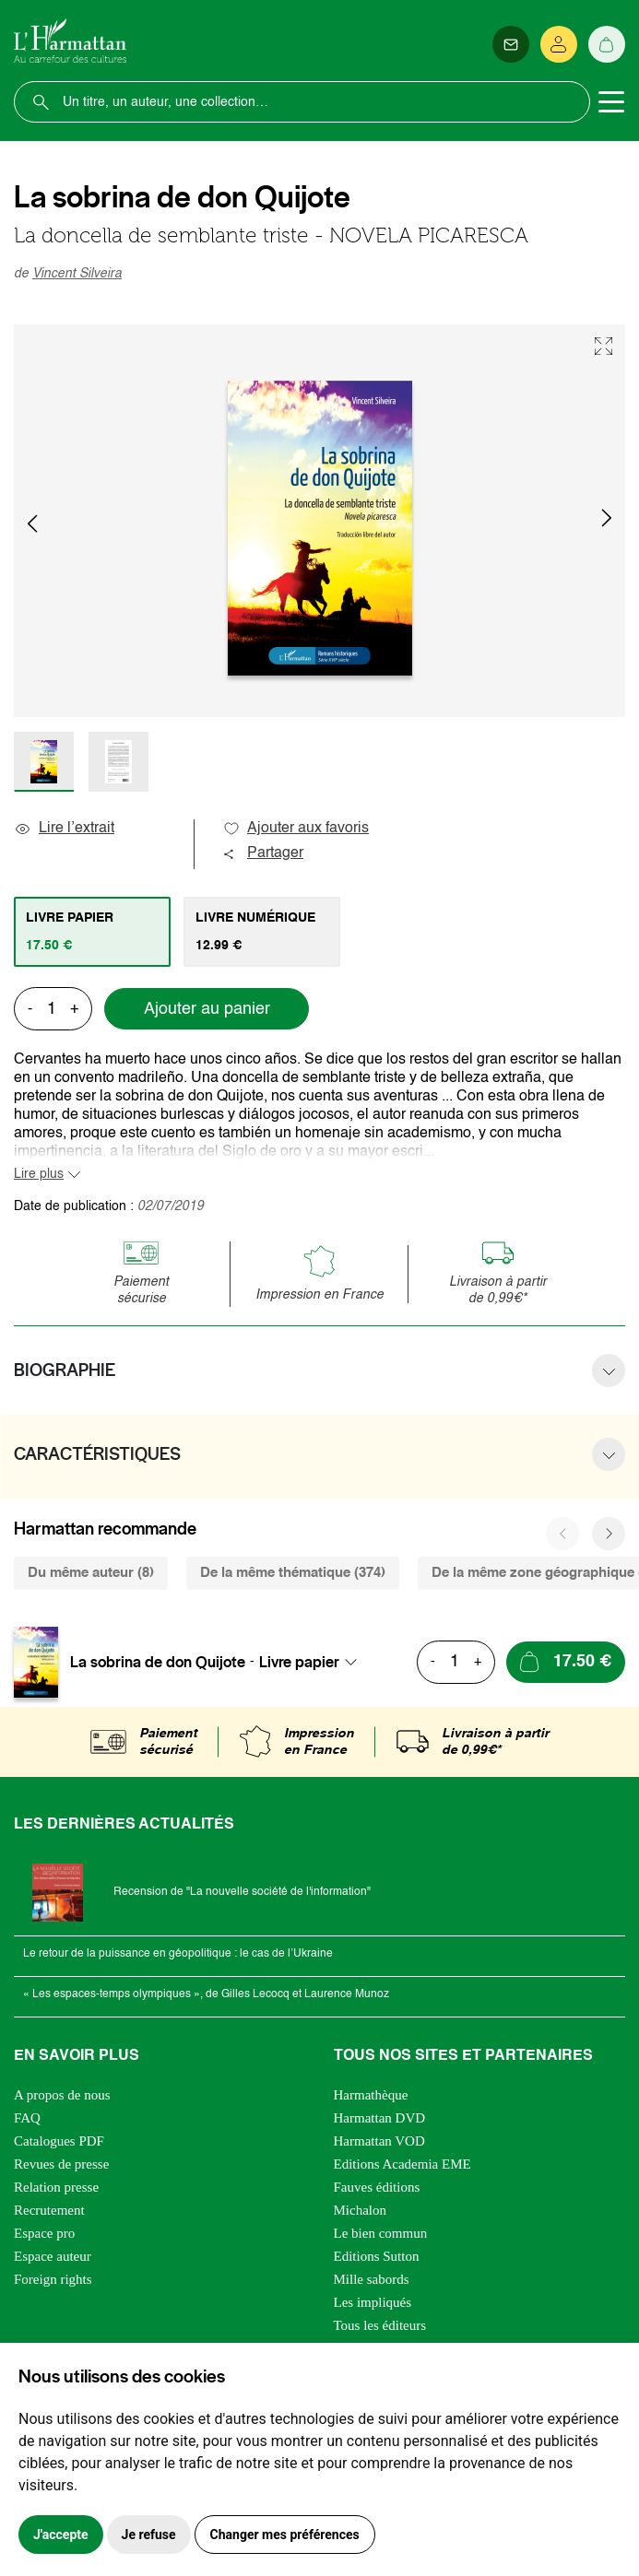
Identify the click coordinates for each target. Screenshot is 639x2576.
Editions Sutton (377, 2256)
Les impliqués (373, 2302)
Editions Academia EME (402, 2164)
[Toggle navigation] (611, 102)
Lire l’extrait (64, 828)
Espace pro (44, 2233)
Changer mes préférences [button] (285, 2534)
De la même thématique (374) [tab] (292, 1573)
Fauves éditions (377, 2187)
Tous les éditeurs (380, 2325)
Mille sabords (371, 2279)
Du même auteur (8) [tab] (91, 1573)
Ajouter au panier (207, 1009)
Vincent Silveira (77, 273)
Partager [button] (262, 853)
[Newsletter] (510, 44)
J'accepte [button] (61, 2534)
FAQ (27, 2118)
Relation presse (56, 2187)
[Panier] (606, 44)
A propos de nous (62, 2095)
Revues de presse (61, 2164)
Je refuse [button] (149, 2534)
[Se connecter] (558, 44)
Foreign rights (53, 2279)
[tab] (92, 932)
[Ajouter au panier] (565, 1662)
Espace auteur (52, 2256)
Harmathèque (371, 2095)
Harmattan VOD (379, 2141)
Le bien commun (381, 2233)
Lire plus (39, 1174)
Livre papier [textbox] (299, 1662)
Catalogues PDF (59, 2141)
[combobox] (313, 1662)
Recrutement (49, 2210)
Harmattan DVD (380, 2118)
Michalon (360, 2210)
